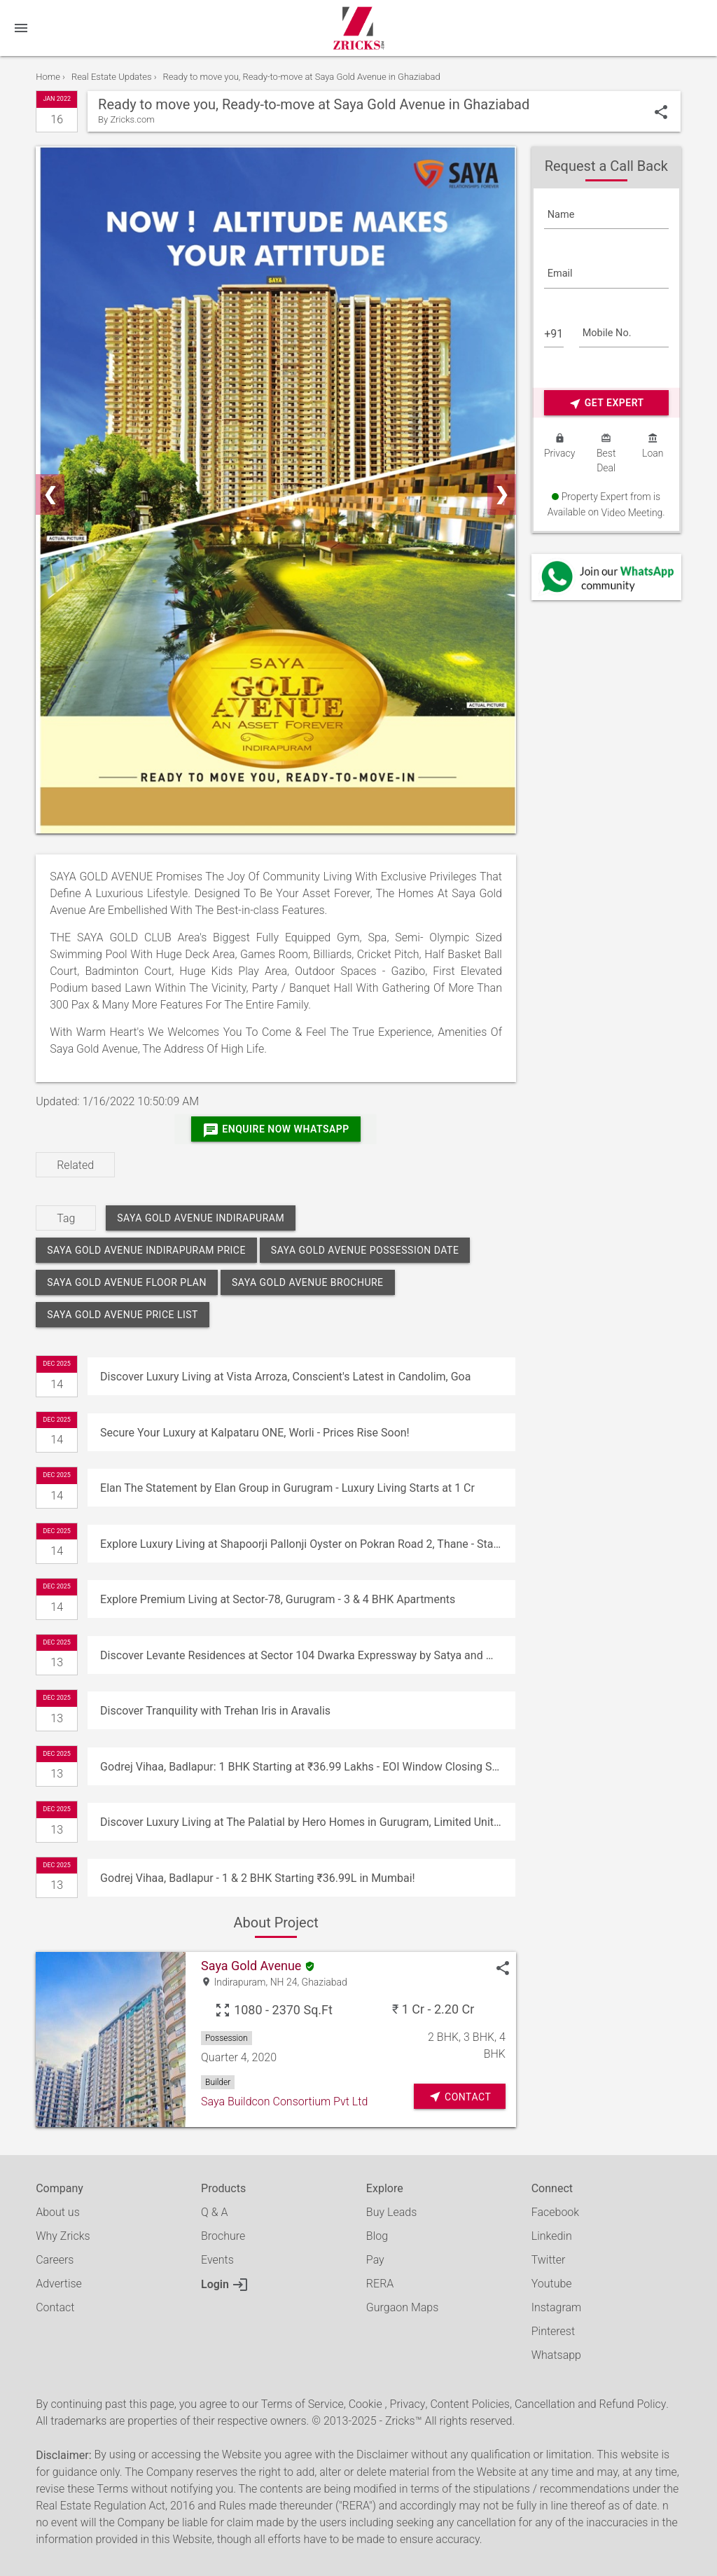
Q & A (214, 2212)
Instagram (556, 2307)
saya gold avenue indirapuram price (146, 1250)
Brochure (223, 2236)
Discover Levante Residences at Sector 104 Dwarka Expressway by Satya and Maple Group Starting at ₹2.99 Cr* (307, 1655)
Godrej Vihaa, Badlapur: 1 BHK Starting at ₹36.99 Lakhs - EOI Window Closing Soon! (307, 1766)
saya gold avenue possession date (365, 1250)
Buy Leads (391, 2212)
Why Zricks (63, 2236)
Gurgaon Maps (402, 2307)
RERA (380, 2283)
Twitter (548, 2259)
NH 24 (284, 1982)
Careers (55, 2259)
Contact (55, 2307)
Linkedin (551, 2236)
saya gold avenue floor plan (127, 1282)
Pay (375, 2259)
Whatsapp (556, 2355)
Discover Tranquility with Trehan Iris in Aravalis (215, 1710)
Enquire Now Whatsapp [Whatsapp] (275, 1130)
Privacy (408, 2404)
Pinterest (553, 2331)
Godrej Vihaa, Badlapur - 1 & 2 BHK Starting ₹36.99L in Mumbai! (257, 1878)
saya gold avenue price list (122, 1314)
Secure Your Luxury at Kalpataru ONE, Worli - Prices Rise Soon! (255, 1432)
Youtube (551, 2283)
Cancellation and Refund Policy (590, 2404)
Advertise (59, 2283)
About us (58, 2212)
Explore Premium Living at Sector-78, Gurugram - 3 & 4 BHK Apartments (277, 1599)
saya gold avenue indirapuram (200, 1218)
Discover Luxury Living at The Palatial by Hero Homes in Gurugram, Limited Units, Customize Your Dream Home (307, 1822)
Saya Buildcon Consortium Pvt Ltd (284, 2101)
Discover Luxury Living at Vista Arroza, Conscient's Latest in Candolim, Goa (285, 1376)
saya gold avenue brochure (308, 1282)
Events (217, 2259)
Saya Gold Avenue (251, 1966)
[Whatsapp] (606, 577)
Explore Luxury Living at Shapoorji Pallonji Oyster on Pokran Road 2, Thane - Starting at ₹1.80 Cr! (307, 1544)
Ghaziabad (324, 1982)
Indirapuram (239, 1982)
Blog (377, 2236)
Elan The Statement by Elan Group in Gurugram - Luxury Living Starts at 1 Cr (287, 1488)
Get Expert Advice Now (606, 404)
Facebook (555, 2212)
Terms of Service (302, 2404)
